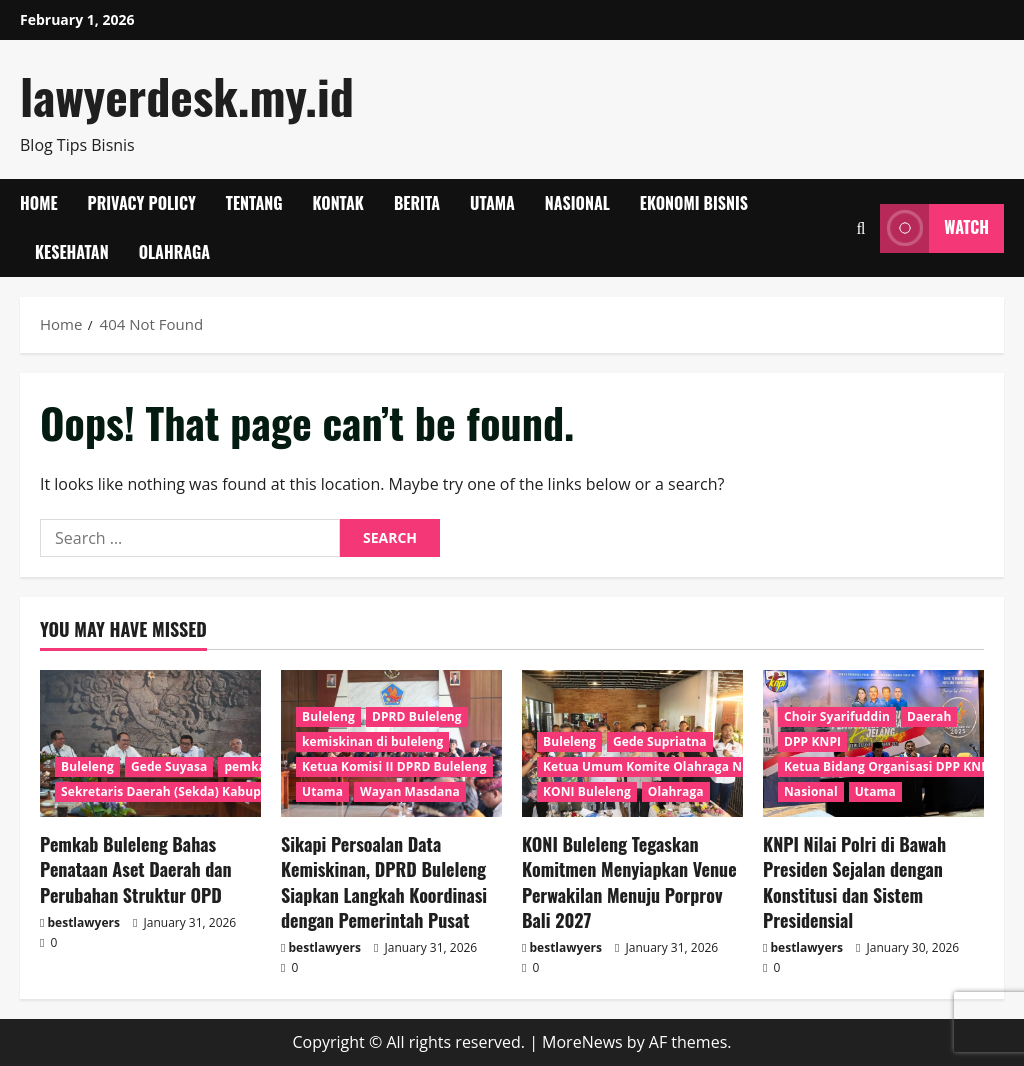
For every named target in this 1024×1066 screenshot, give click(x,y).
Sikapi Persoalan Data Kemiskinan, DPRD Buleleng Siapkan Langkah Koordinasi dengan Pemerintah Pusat (384, 882)
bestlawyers (84, 922)
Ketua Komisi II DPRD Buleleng (394, 766)
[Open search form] (860, 228)
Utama (492, 203)
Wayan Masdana (410, 791)
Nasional (577, 203)
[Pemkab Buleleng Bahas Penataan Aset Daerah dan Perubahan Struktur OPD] (150, 743)
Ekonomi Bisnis (694, 203)
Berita (417, 203)
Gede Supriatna (660, 741)
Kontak (338, 203)
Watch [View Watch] (934, 228)
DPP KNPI (812, 741)
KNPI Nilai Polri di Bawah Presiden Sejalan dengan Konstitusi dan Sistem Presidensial (854, 882)
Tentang (254, 203)
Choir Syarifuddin (837, 716)
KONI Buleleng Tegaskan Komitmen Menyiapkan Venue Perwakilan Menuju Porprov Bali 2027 (629, 882)
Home (39, 203)
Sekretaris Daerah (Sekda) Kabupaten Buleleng (203, 791)
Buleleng (87, 766)
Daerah (929, 716)
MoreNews (582, 1042)
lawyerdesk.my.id (187, 95)
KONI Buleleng (587, 791)
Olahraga (174, 252)
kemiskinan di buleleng (372, 741)
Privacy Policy (142, 203)
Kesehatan (72, 252)
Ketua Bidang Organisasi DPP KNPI (888, 766)
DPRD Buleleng (417, 716)
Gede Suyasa (169, 766)
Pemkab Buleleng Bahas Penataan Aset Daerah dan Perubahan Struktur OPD (136, 869)
